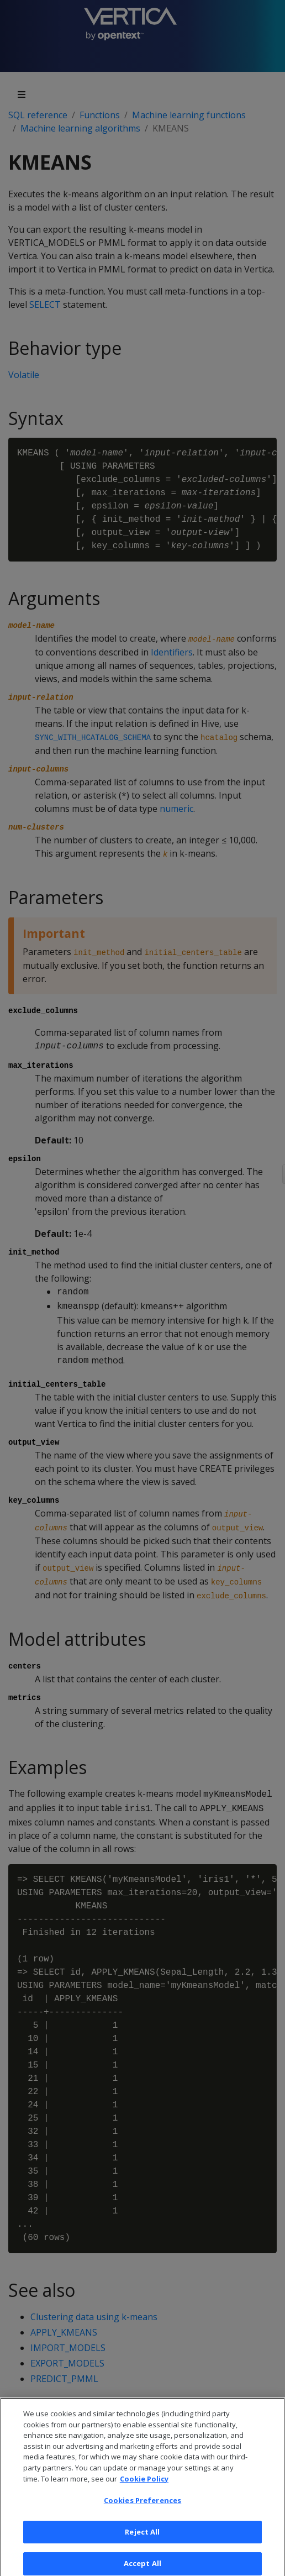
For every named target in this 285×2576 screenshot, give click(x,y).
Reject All (142, 2539)
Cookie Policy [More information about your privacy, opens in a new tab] (144, 2485)
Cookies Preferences (142, 2507)
